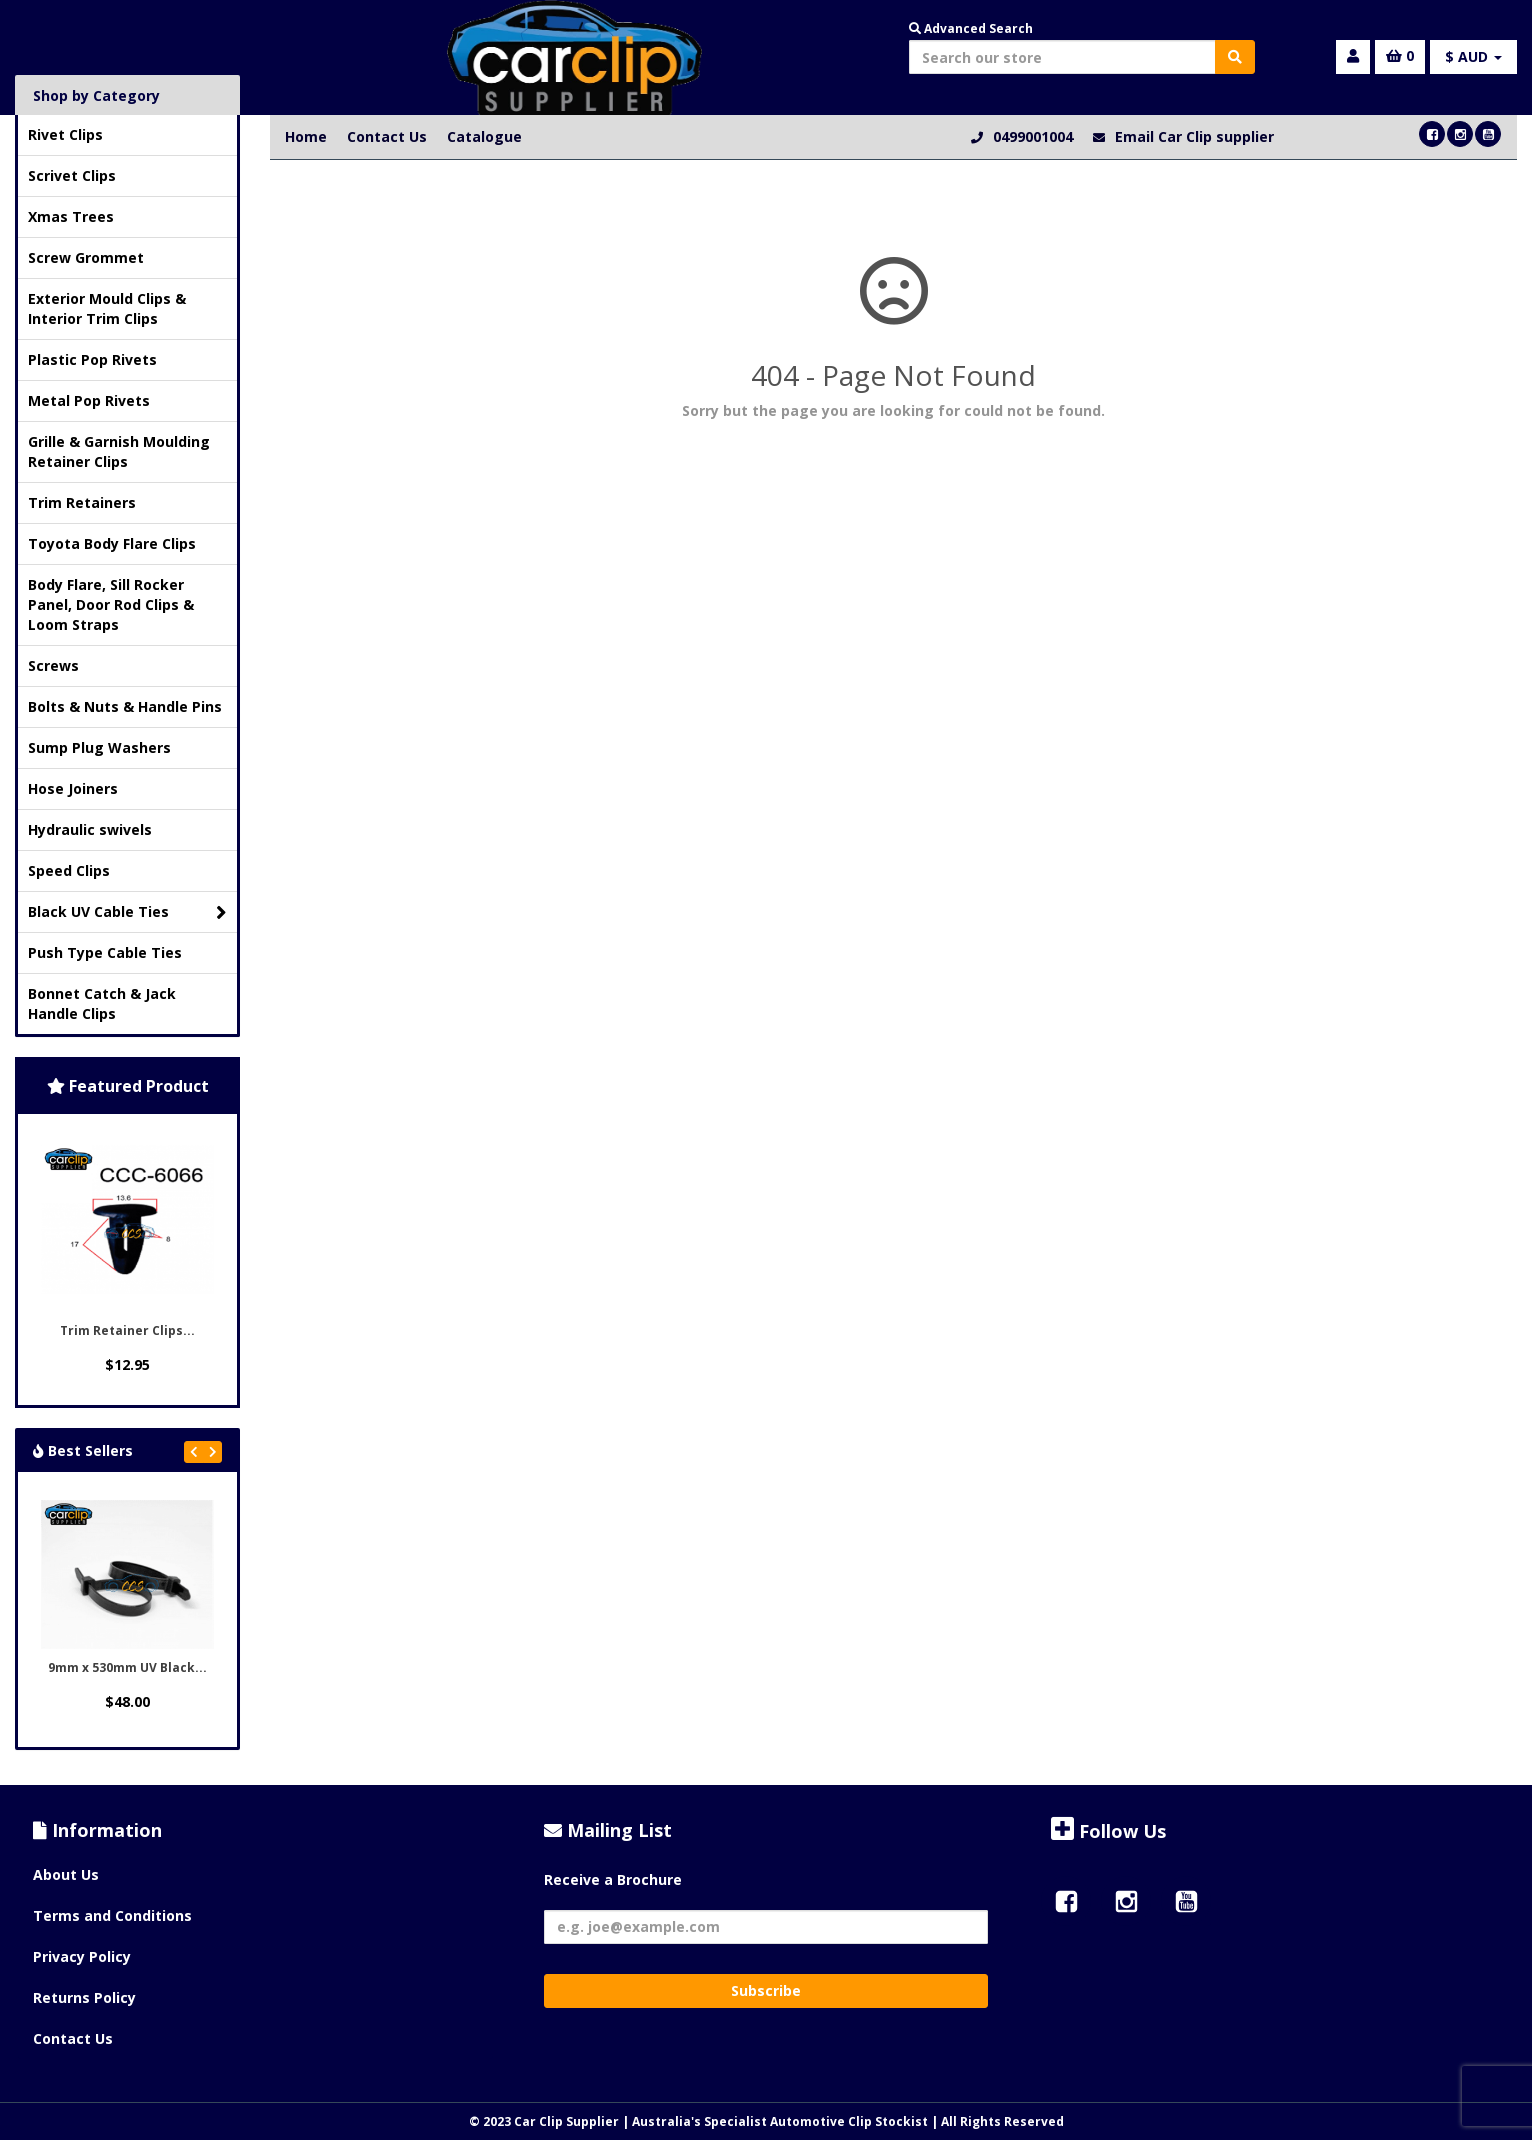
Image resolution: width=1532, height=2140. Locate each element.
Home (306, 136)
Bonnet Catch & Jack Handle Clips (102, 1003)
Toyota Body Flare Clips (112, 543)
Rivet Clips (65, 134)
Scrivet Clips (72, 175)
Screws (53, 665)
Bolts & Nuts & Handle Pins (125, 706)
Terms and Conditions (112, 1915)
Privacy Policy (82, 1956)
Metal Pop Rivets (89, 400)
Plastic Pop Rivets (92, 359)
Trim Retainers (82, 502)
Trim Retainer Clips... (127, 1330)
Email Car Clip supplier (1194, 136)
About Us (66, 1874)
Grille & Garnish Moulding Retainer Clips (119, 451)
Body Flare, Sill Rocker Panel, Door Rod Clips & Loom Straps (111, 604)
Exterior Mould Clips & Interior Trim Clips (107, 308)
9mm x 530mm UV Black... (127, 1667)
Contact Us (387, 136)
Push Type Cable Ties (105, 952)
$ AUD (1473, 56)
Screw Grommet (86, 257)
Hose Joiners (73, 788)
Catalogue (484, 136)
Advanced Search (971, 28)
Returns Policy (84, 1997)
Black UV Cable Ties (127, 912)
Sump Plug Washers (99, 747)
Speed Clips (69, 870)
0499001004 (1033, 136)
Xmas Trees (71, 216)
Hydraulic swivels (90, 829)
